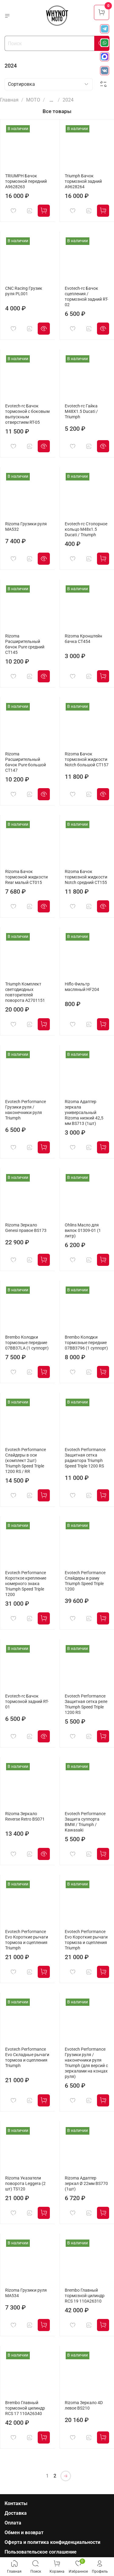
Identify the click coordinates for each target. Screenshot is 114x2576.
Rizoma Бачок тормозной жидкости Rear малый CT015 (26, 877)
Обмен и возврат (24, 2532)
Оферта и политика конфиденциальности (52, 2542)
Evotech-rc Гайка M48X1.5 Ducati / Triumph (81, 411)
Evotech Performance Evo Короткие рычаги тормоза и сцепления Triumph (26, 1940)
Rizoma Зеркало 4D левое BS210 (84, 2405)
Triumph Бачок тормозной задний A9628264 (83, 181)
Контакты (16, 2503)
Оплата (13, 2523)
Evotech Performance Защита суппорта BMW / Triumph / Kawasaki (85, 1822)
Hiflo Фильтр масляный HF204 (82, 987)
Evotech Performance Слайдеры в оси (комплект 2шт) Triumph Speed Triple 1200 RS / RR (25, 1460)
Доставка (16, 2513)
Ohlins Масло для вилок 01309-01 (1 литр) (83, 1231)
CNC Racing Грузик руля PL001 (23, 291)
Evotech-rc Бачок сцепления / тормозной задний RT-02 (86, 296)
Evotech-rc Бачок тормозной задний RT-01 (27, 1702)
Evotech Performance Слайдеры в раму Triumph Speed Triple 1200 (85, 1581)
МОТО (33, 100)
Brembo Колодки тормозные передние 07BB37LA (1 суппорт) (27, 1343)
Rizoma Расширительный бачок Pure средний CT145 (24, 644)
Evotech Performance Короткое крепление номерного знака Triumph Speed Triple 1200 (25, 1583)
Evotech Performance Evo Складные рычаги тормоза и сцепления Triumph (27, 2057)
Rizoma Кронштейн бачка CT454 (83, 639)
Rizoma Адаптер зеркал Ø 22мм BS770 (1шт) (86, 2184)
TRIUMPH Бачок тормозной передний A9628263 (26, 181)
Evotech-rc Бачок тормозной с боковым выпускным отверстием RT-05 (27, 414)
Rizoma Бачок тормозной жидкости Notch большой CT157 (87, 759)
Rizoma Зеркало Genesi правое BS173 (26, 1228)
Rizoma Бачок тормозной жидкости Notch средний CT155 (86, 877)
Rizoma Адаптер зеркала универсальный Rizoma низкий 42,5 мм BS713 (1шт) (84, 1112)
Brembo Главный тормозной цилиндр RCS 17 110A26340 (25, 2408)
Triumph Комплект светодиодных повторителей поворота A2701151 (25, 992)
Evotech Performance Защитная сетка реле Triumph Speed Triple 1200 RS (86, 1704)
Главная (9, 100)
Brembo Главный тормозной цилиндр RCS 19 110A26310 (85, 2296)
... (51, 100)
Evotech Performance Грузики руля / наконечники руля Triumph (25, 1110)
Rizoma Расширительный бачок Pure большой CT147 (25, 762)
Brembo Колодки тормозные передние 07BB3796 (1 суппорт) (86, 1343)
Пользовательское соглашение (41, 2552)
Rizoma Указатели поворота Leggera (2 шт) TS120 (25, 2184)
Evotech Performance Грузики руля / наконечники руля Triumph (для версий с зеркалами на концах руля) (86, 2063)
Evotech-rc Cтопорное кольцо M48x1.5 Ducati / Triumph (86, 529)
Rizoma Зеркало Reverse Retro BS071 (25, 1816)
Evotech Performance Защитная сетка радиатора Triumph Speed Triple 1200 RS (85, 1458)
